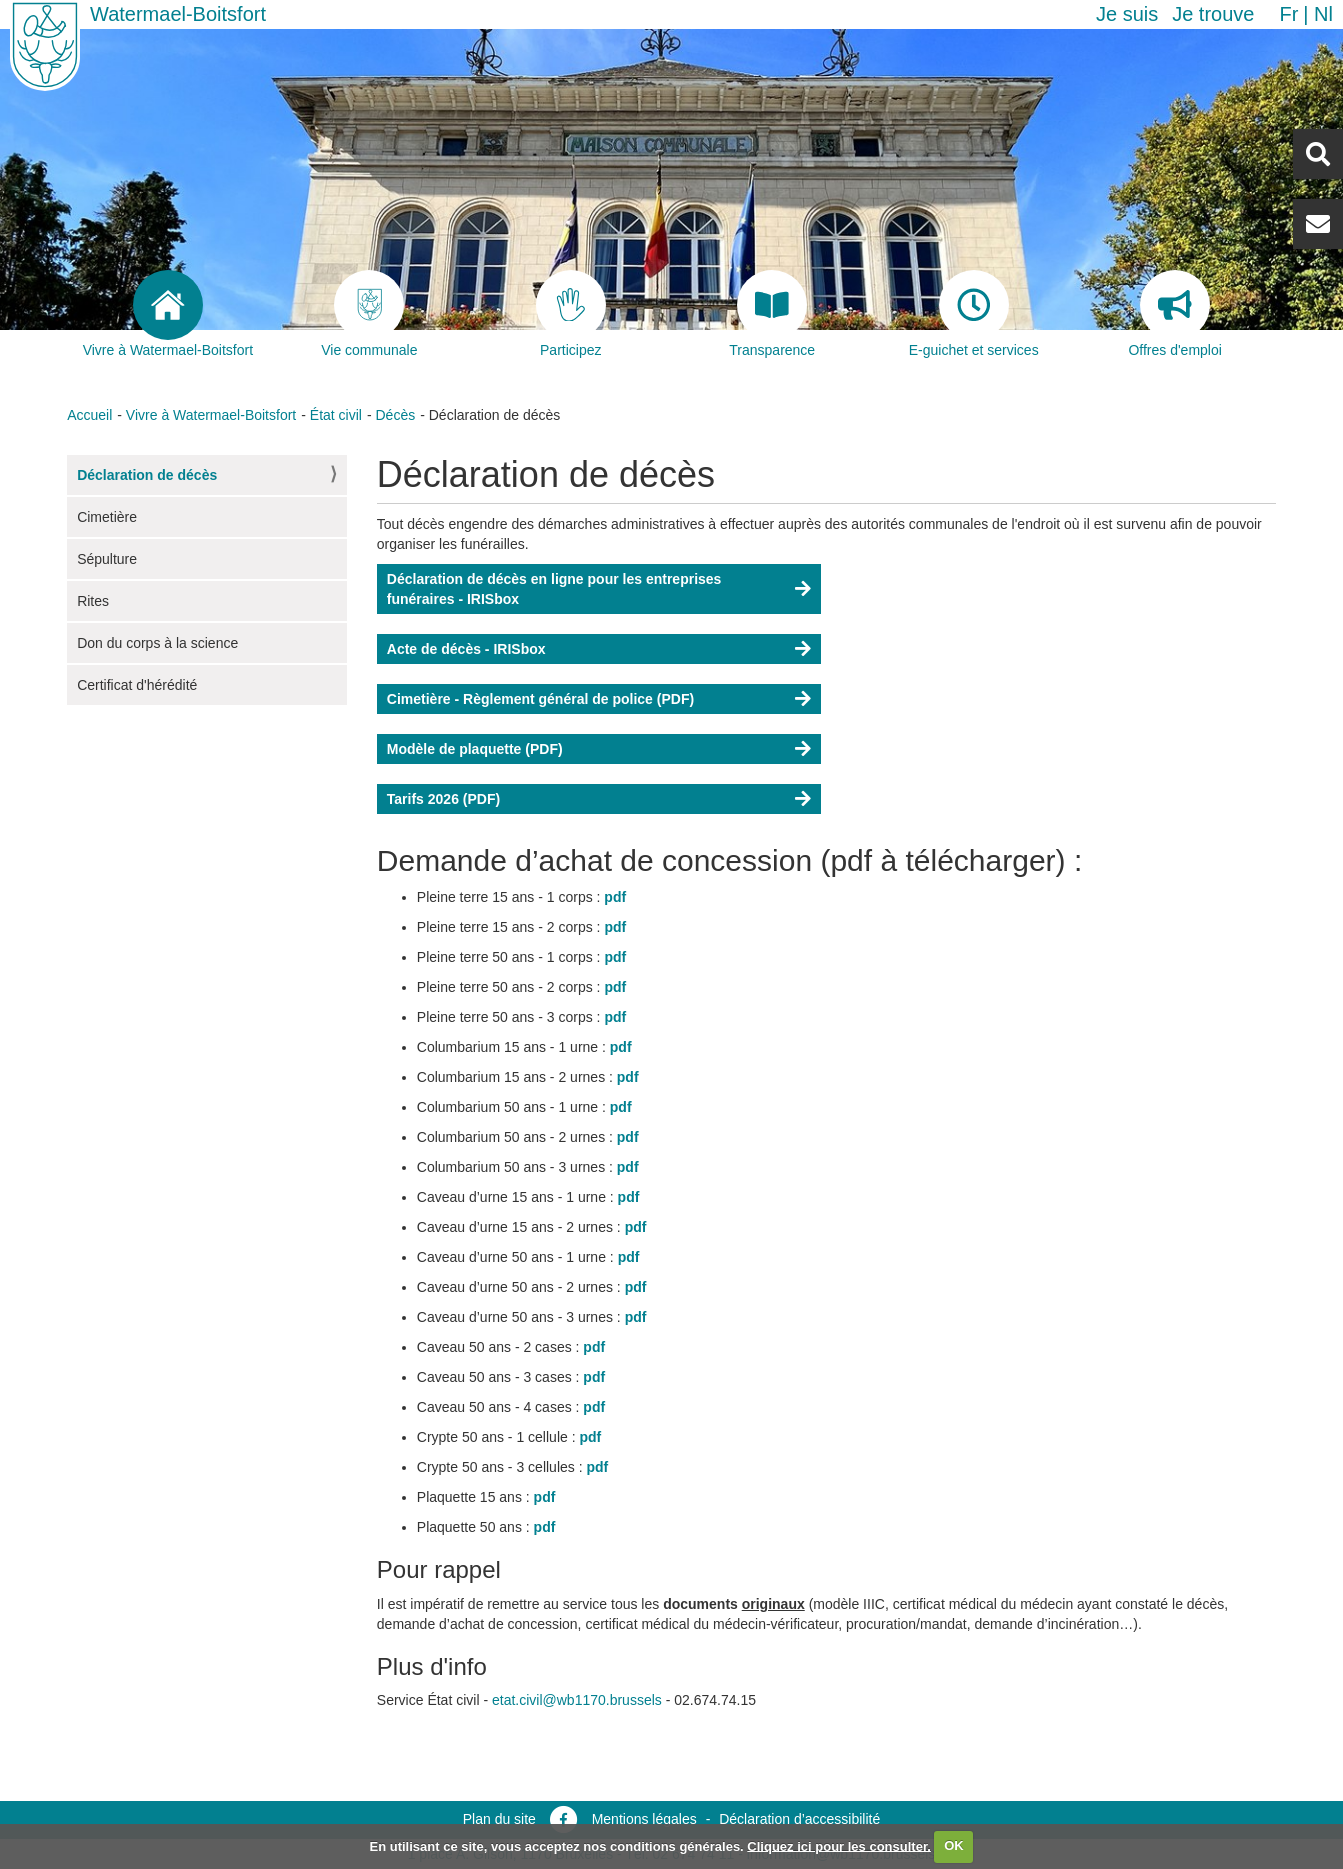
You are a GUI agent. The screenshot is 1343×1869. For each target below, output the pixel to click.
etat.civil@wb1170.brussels (577, 1700)
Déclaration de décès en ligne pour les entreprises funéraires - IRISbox (554, 589)
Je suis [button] (1127, 14)
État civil (336, 415)
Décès (395, 415)
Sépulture (107, 559)
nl (1323, 14)
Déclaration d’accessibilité (799, 1819)
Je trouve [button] (1213, 14)
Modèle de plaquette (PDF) (475, 749)
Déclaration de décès (147, 475)
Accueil (89, 415)
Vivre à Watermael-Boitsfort (211, 415)
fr (1288, 14)
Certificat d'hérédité (137, 685)
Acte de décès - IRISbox (466, 649)
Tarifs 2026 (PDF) (443, 799)
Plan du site (499, 1819)
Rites (93, 601)
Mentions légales (644, 1819)
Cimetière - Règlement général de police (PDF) (540, 699)
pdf (615, 897)
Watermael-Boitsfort (178, 14)
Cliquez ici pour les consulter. (839, 1845)
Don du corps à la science (157, 643)
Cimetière (107, 517)
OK (954, 1845)
